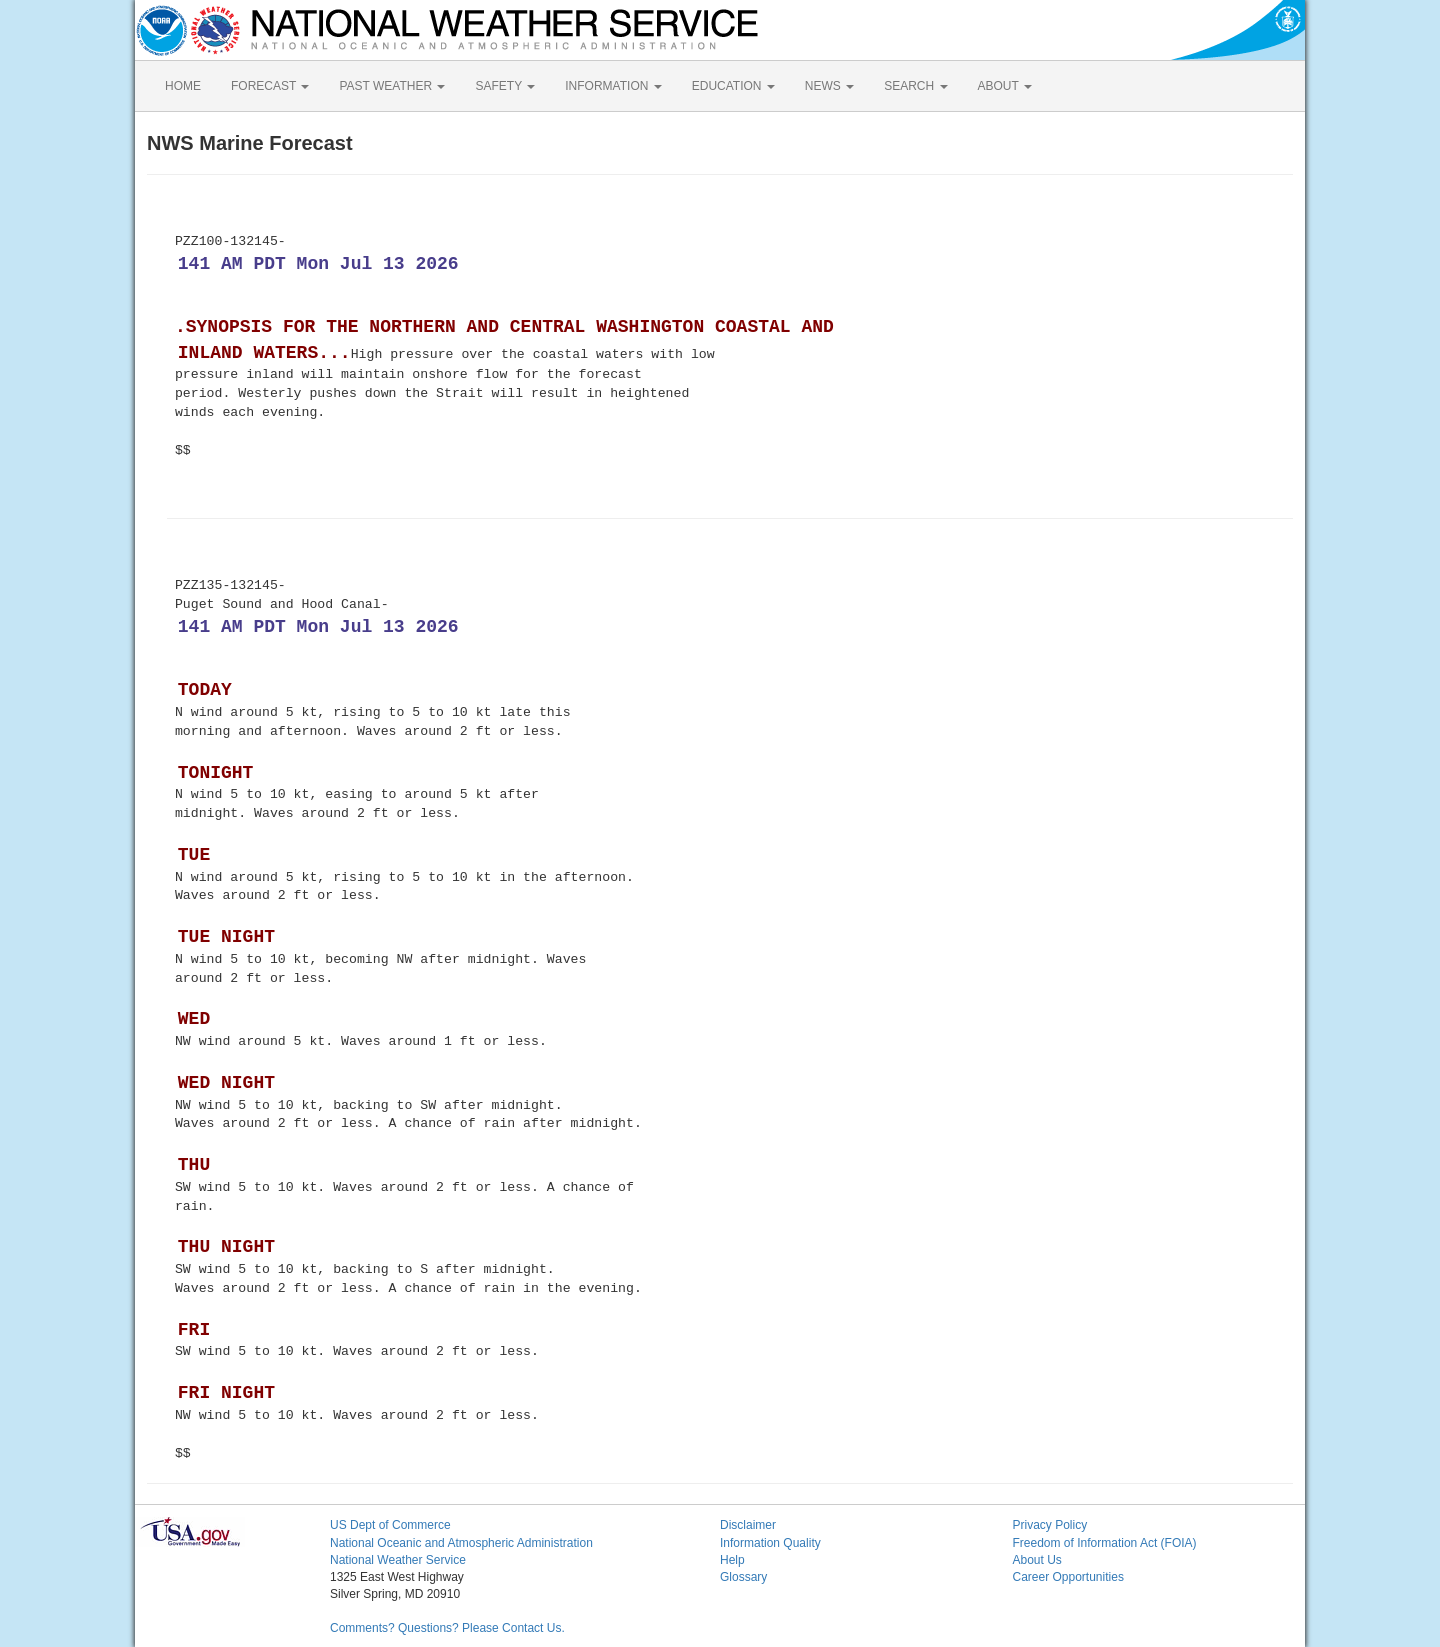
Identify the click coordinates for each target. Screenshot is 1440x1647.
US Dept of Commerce (390, 1525)
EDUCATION (733, 86)
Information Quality (770, 1543)
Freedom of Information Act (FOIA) (1105, 1543)
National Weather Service (398, 1560)
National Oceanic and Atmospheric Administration (461, 1543)
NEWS (829, 86)
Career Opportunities (1068, 1577)
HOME (183, 86)
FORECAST (270, 86)
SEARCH (915, 86)
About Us (1037, 1560)
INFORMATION (613, 86)
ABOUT (1005, 86)
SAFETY (505, 86)
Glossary (743, 1577)
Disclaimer (748, 1525)
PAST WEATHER (392, 86)
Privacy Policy (1050, 1525)
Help (732, 1560)
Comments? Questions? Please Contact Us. (447, 1628)
